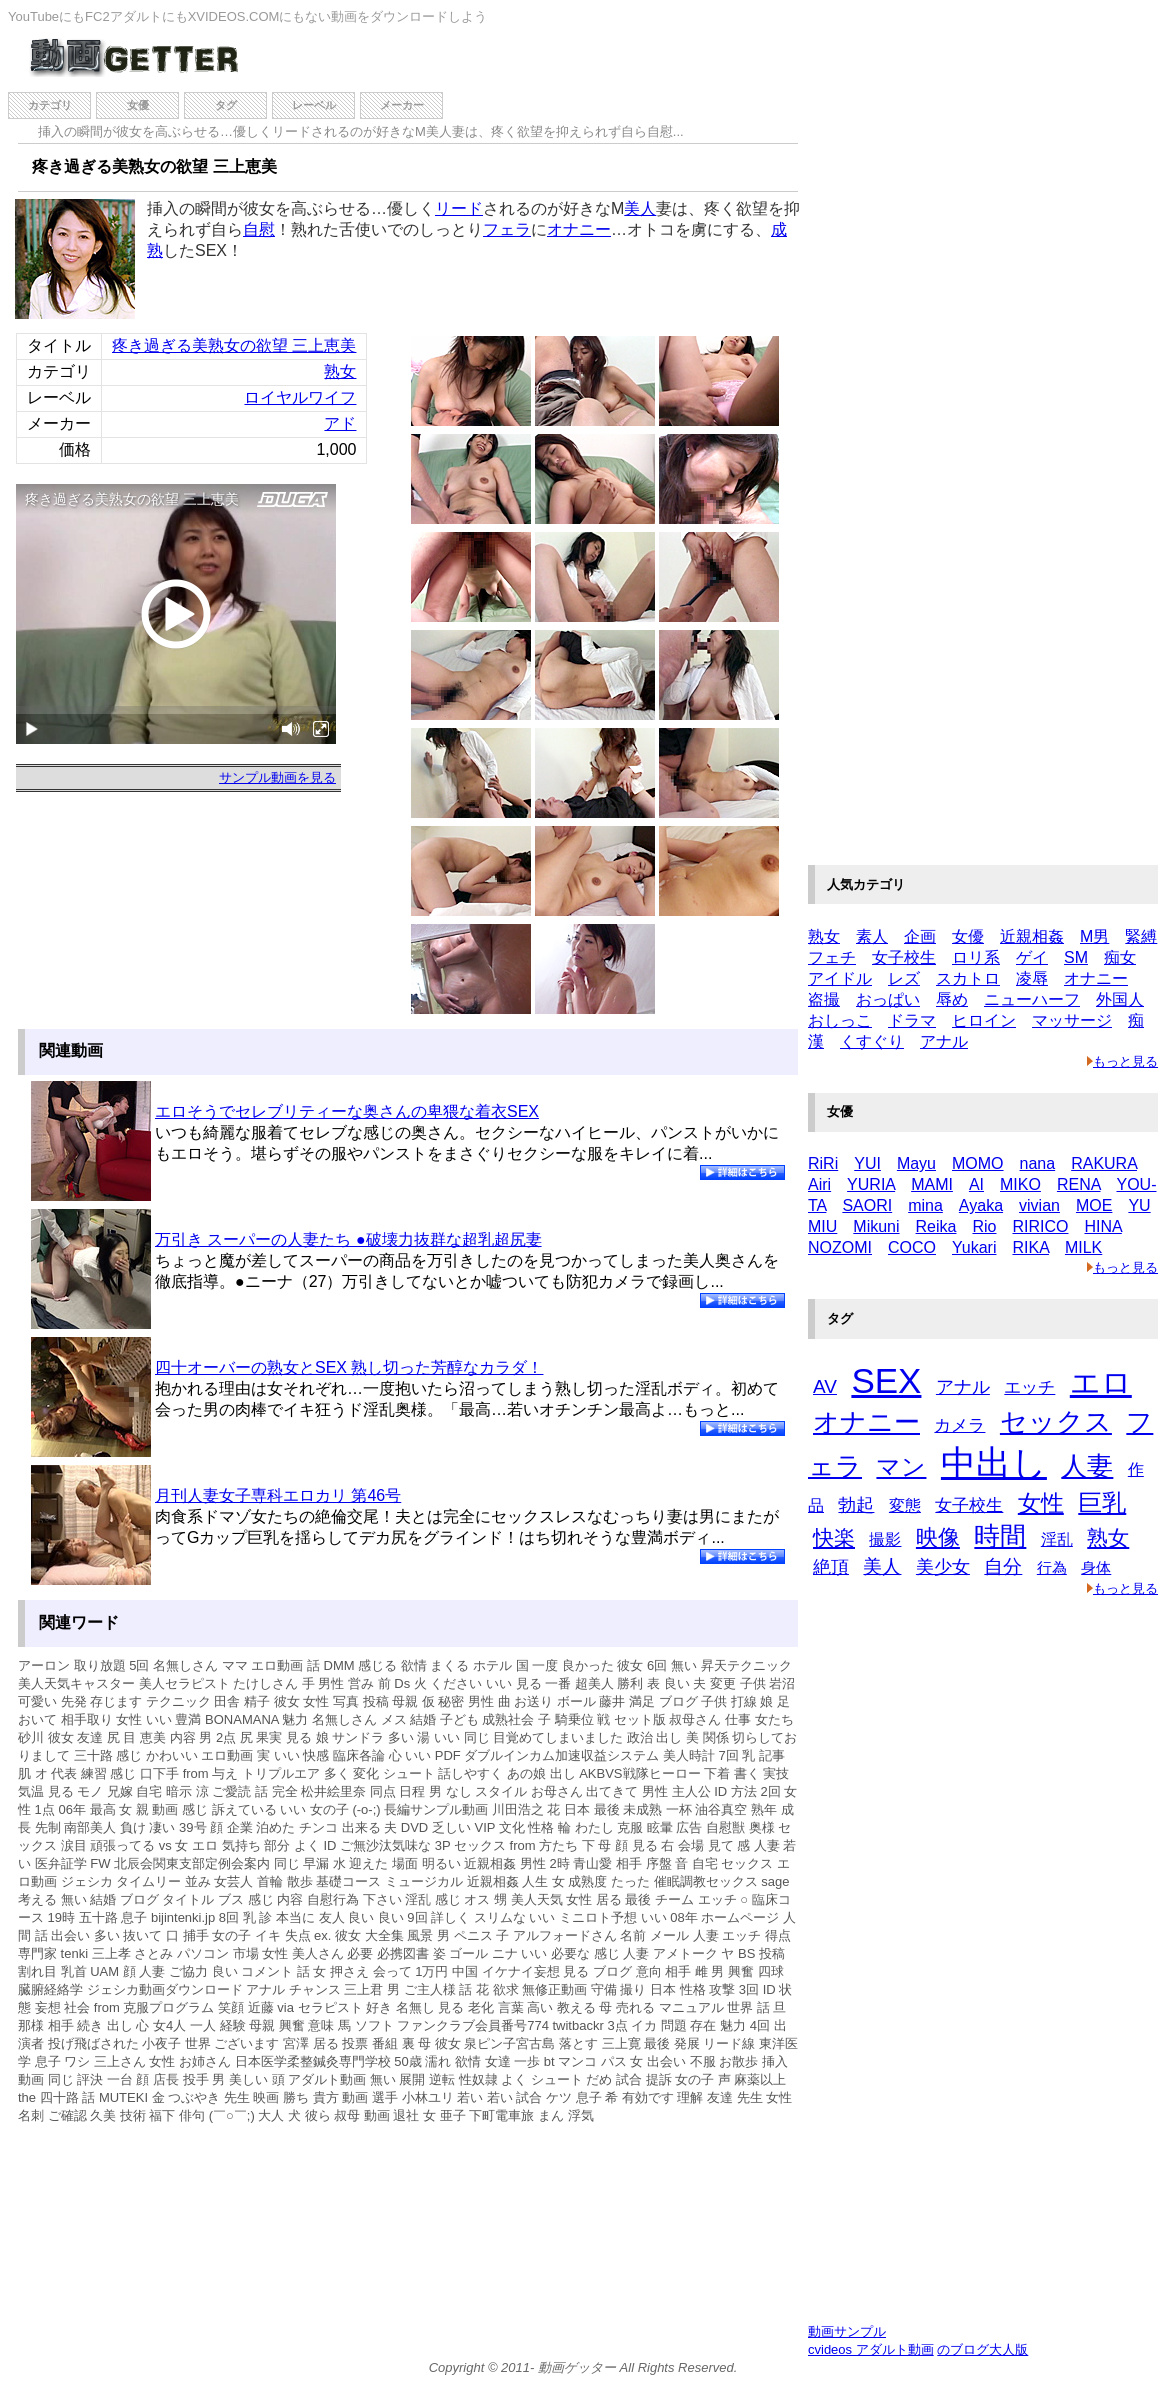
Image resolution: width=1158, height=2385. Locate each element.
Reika (936, 1226)
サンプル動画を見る (277, 777)
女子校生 (904, 957)
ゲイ (1032, 957)
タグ (226, 105)
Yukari (974, 1247)
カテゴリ (50, 105)
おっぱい (888, 999)
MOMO (978, 1163)
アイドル (840, 978)
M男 (1094, 936)
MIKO (1020, 1184)
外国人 (1120, 999)
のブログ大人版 (982, 2349)
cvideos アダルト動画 (871, 2349)
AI (976, 1184)
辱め (952, 999)
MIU (822, 1226)
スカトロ (968, 978)
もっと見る (1122, 1061)
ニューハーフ (1032, 999)
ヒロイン (984, 1020)
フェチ (832, 957)
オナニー (579, 229)
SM (1076, 957)
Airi (819, 1184)
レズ (904, 978)
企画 (920, 936)
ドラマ (912, 1020)
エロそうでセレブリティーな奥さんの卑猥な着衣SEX (347, 1111)
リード (459, 208)
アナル (944, 1041)
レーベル (314, 105)
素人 (872, 936)
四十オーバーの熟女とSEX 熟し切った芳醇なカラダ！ (349, 1367)
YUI (867, 1163)
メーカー (402, 105)
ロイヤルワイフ (300, 397)
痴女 (1120, 957)
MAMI (932, 1184)
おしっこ (840, 1020)
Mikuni (876, 1226)
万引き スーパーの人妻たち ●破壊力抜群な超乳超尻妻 (348, 1239)
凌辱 (1032, 978)
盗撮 (824, 999)
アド (340, 423)
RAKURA (1104, 1163)
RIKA (1030, 1247)
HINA (1102, 1226)
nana (1038, 1163)
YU (1139, 1205)
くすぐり (872, 1041)
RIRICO (1040, 1226)
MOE (1094, 1205)
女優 (138, 105)
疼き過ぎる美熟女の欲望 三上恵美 (234, 345)
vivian (1039, 1205)
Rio (984, 1226)
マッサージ (1072, 1020)
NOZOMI (840, 1247)
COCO (912, 1247)
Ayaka (981, 1205)
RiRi (823, 1163)
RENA (1079, 1184)
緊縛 (1141, 936)
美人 (640, 208)
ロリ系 (976, 957)
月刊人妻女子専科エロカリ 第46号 (278, 1495)
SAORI (867, 1205)
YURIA (871, 1184)
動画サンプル (847, 2331)
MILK (1083, 1247)
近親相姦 (1032, 936)
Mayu (916, 1163)
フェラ (507, 229)
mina (925, 1205)
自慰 (259, 229)
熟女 (340, 371)
